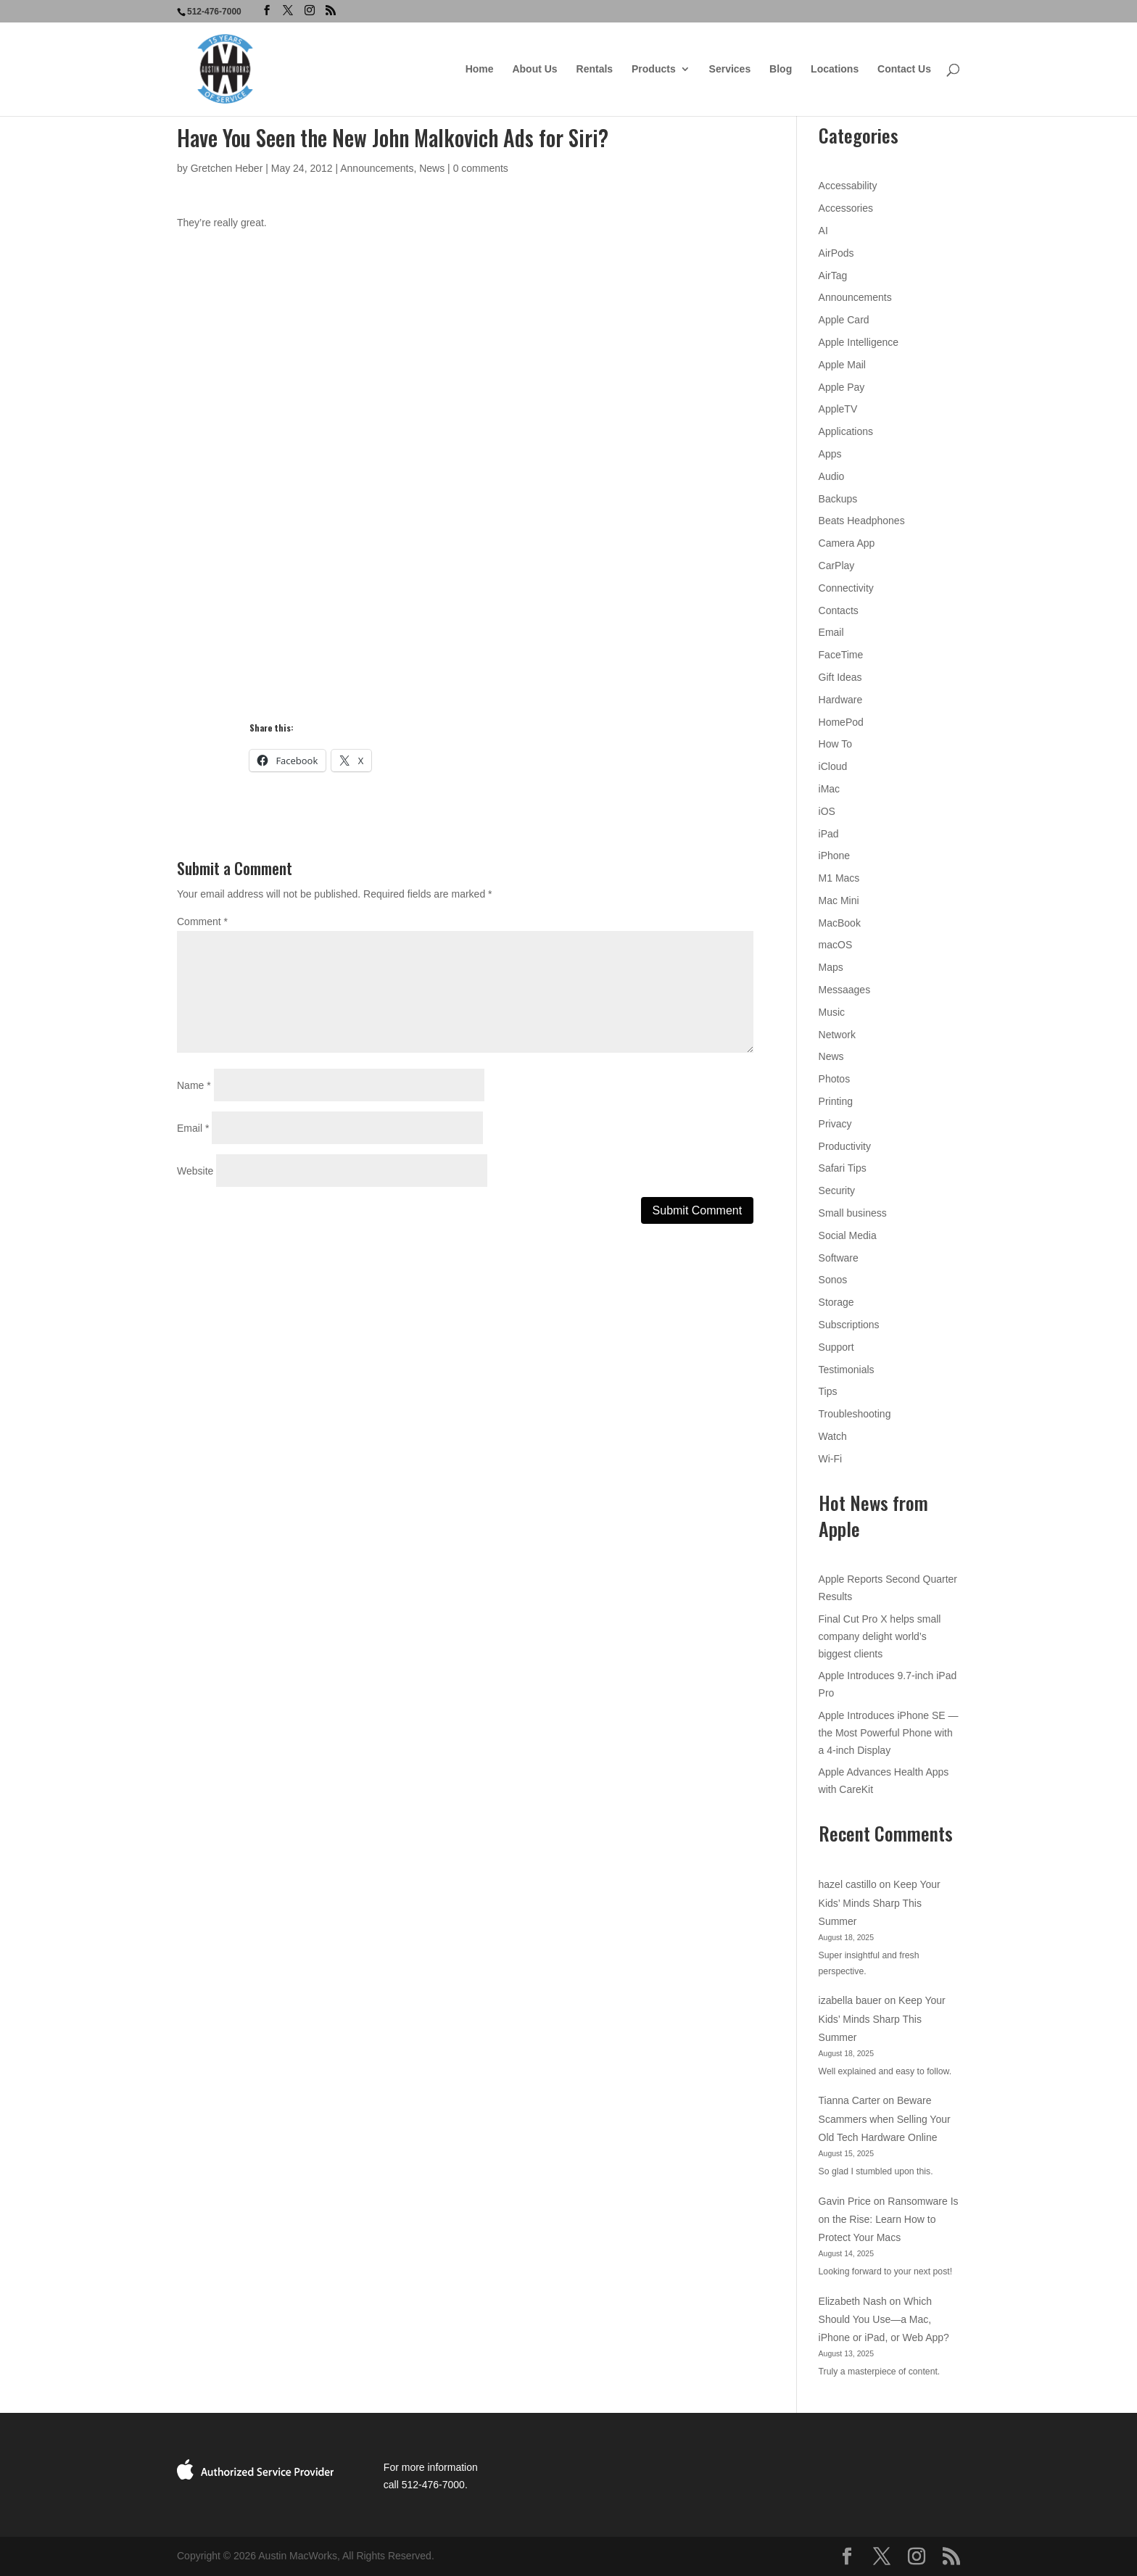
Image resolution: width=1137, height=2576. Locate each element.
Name (194, 1085)
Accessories (846, 208)
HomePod (841, 722)
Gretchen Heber (227, 168)
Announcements (376, 168)
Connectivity (846, 588)
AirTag (833, 275)
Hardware (841, 699)
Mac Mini (839, 900)
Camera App (847, 543)
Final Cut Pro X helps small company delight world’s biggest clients (880, 1636)
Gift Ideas (840, 677)
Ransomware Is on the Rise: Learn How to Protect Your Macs (889, 2219)
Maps (831, 967)
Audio (832, 476)
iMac (829, 789)
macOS (836, 945)
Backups (838, 499)
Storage (836, 1302)
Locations (835, 69)
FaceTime (841, 654)
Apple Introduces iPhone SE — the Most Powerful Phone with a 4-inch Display (889, 1733)
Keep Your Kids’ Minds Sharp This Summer (879, 1902)
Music (832, 1012)
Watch (833, 1436)
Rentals (594, 69)
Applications (846, 431)
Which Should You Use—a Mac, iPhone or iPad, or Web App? (884, 2319)
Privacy (835, 1124)
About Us (534, 69)
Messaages (845, 989)
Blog (780, 69)
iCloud (833, 766)
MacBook (840, 923)
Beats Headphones (862, 520)
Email (193, 1128)
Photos (835, 1079)
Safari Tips (843, 1168)
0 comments (480, 168)
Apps (830, 454)
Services (730, 69)
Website (195, 1171)
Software (839, 1258)
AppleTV (838, 409)
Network (837, 1034)
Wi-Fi (831, 1459)
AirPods (836, 253)
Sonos (833, 1279)
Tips (828, 1391)
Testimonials (847, 1369)
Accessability (848, 185)
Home (480, 69)
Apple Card (844, 320)
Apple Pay (842, 387)
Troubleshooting (855, 1414)
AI (823, 230)
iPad (829, 834)
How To (835, 744)
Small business (853, 1213)
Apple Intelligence (859, 342)
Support (836, 1347)
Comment (202, 921)
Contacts (839, 610)
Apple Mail (842, 364)
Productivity (845, 1146)
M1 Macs (839, 878)
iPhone (835, 855)
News (432, 168)
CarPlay (837, 565)
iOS (827, 811)
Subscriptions (849, 1324)
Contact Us (904, 69)
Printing (836, 1101)
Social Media (848, 1235)
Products (654, 69)
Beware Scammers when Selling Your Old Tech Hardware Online (885, 2118)
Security (837, 1190)
